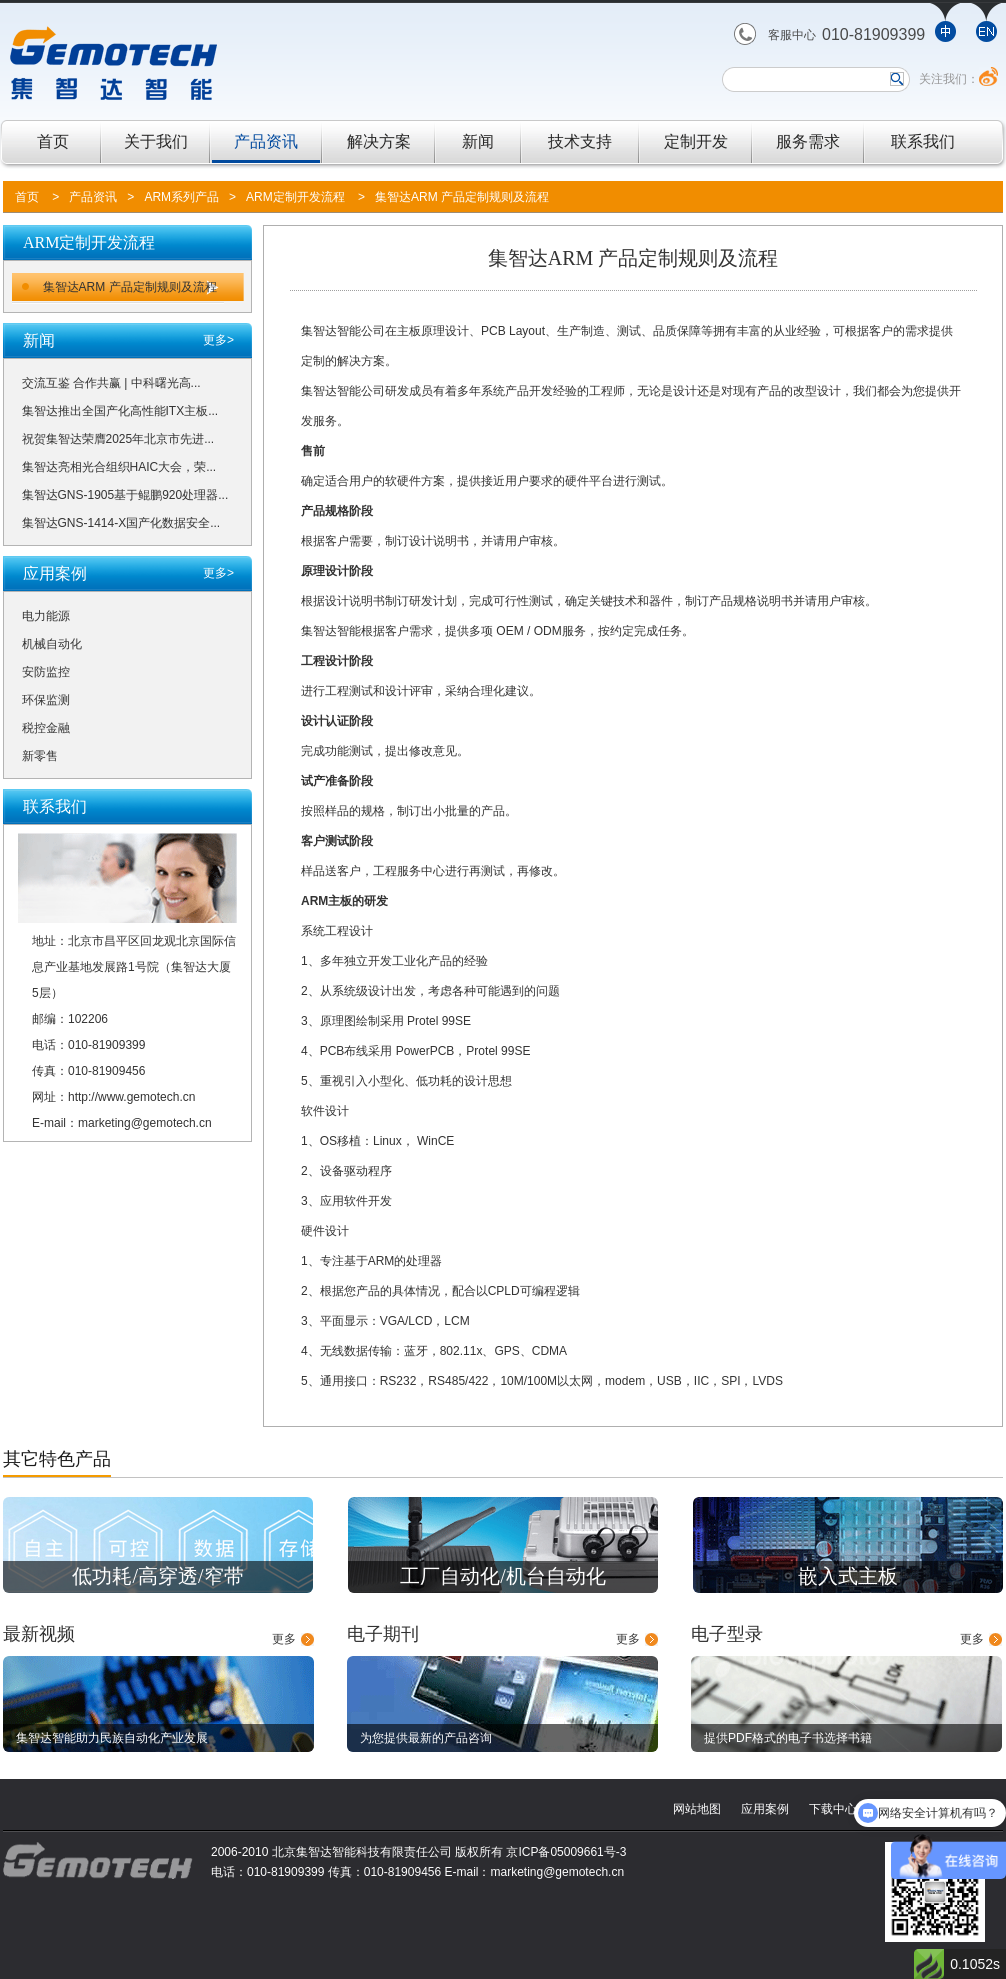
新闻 (478, 141)
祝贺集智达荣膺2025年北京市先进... (118, 439)
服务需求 (808, 141)
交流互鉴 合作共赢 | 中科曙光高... (111, 383)
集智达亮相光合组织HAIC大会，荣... (119, 467)
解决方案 (379, 141)
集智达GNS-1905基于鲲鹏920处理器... (125, 495)
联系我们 (923, 141)
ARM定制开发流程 (295, 197)
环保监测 (46, 700)
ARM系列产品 (181, 197)
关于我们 (156, 141)
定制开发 (696, 141)
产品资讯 (266, 141)
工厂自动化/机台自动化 (503, 1576)
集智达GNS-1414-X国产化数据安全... (121, 523)
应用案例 (765, 1809)
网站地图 (697, 1809)
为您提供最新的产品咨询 (426, 1738)
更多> (218, 340)
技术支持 (580, 141)
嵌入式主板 (848, 1576)
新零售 (40, 756)
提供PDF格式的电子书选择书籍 (788, 1738)
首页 (53, 141)
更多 (284, 1639)
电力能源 (46, 616)
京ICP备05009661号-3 (566, 1852)
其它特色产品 (57, 1459)
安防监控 (46, 672)
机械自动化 (52, 644)
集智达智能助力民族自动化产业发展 (112, 1738)
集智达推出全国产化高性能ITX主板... (120, 411)
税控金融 (46, 728)
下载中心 (833, 1809)
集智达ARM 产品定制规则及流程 (462, 197)
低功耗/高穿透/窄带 (157, 1576)
